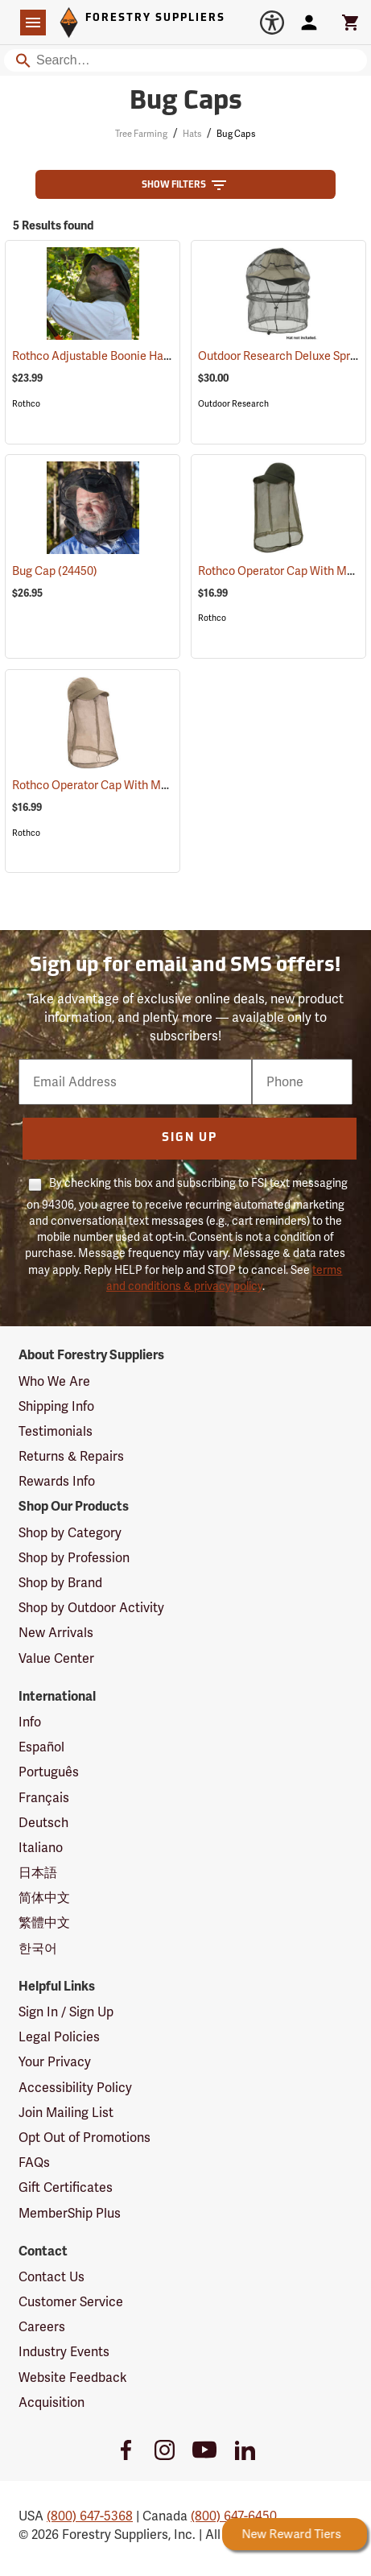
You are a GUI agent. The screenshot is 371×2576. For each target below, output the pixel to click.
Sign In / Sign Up (66, 2011)
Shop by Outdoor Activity (91, 1607)
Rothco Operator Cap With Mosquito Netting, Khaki (165, 785)
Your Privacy (55, 2061)
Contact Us (52, 2276)
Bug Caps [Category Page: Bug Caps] (186, 102)
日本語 (38, 1872)
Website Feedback (73, 2377)
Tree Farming (141, 133)
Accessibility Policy (75, 2087)
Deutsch (43, 1822)
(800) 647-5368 (90, 2516)
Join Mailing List (66, 2112)
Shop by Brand (60, 1582)
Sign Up (189, 1138)
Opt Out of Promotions (84, 2137)
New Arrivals (56, 1632)
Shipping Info (56, 1406)
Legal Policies (59, 2036)
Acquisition (52, 2402)
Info (30, 1722)
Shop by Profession (74, 1557)
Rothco (26, 404)
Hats (192, 133)
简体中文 (44, 1897)
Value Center (56, 1658)
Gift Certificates (66, 2187)
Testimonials (56, 1431)
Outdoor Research (233, 404)
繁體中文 (44, 1922)
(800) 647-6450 (234, 2516)
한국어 (38, 1948)
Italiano (41, 1847)
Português (49, 1772)
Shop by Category (70, 1532)
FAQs (34, 2162)
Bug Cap (54, 571)
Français (44, 1797)
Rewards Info (57, 1481)
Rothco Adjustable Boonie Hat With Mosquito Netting (170, 356)
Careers (42, 2326)
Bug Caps (235, 133)
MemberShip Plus (70, 2213)
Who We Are (54, 1381)
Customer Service (71, 2301)
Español (41, 1747)
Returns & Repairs (71, 1456)
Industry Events (64, 2351)
